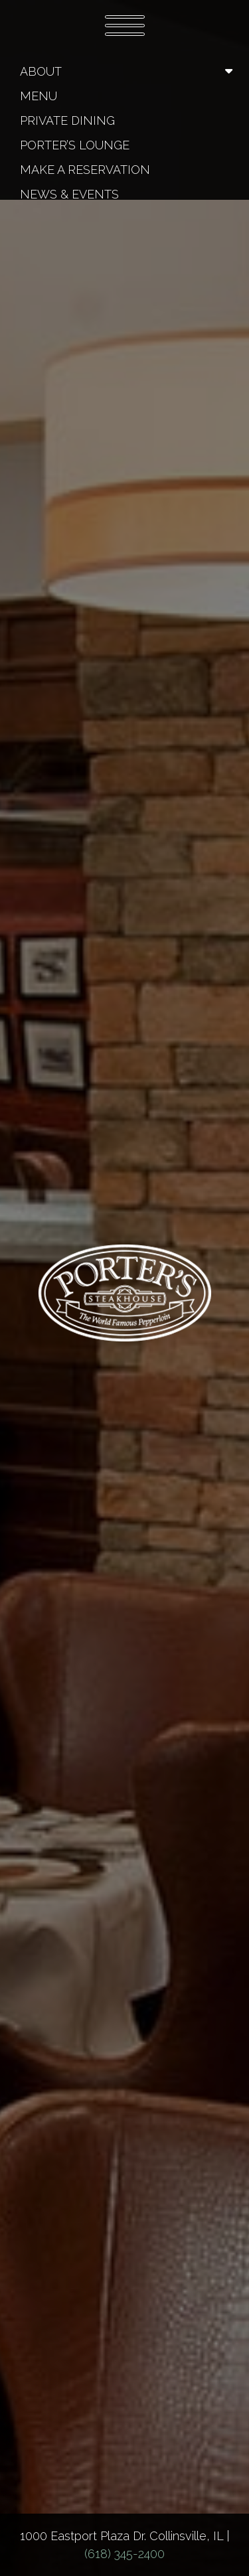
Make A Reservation (85, 170)
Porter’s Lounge (74, 145)
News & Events (69, 194)
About (41, 71)
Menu (38, 96)
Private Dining (67, 120)
